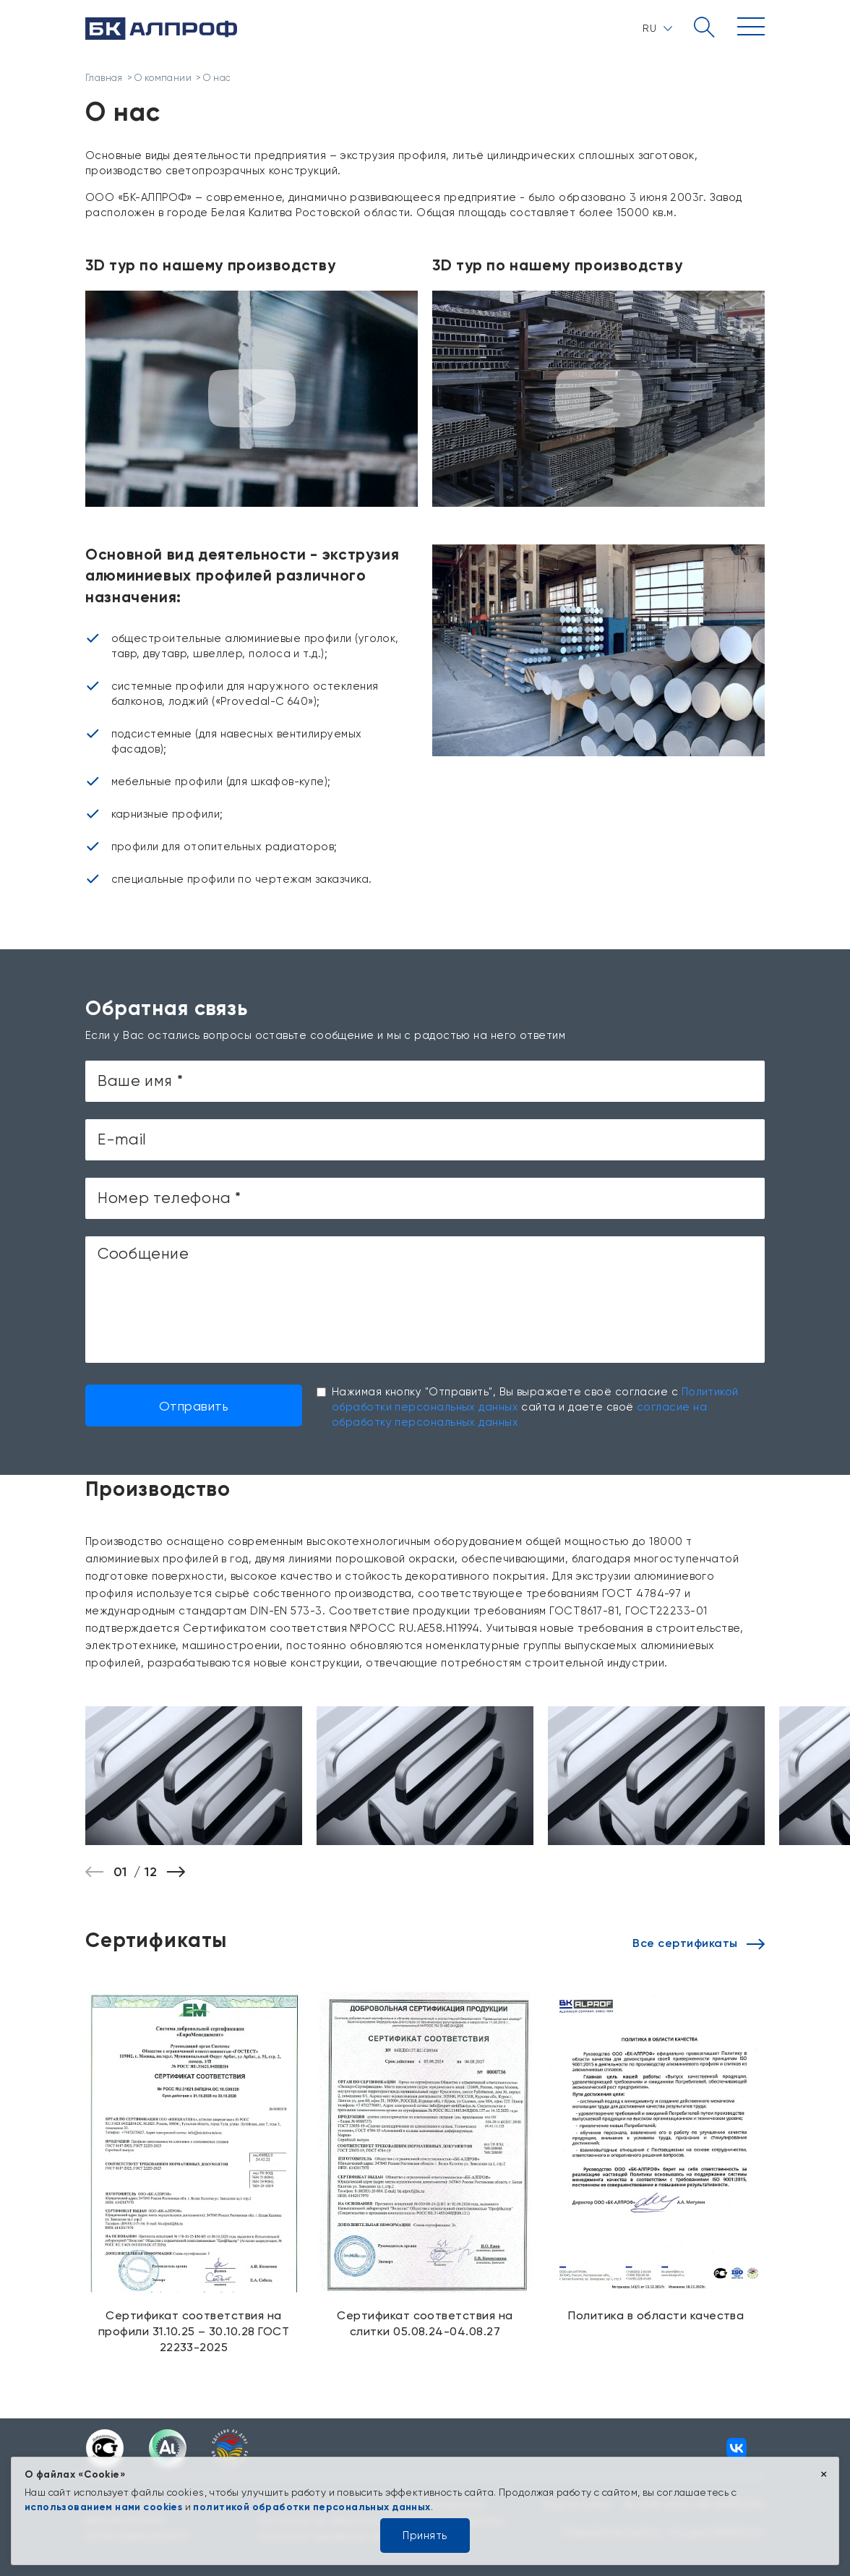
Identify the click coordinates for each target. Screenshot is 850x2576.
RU (657, 28)
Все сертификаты (698, 1943)
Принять (425, 2535)
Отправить (194, 1405)
